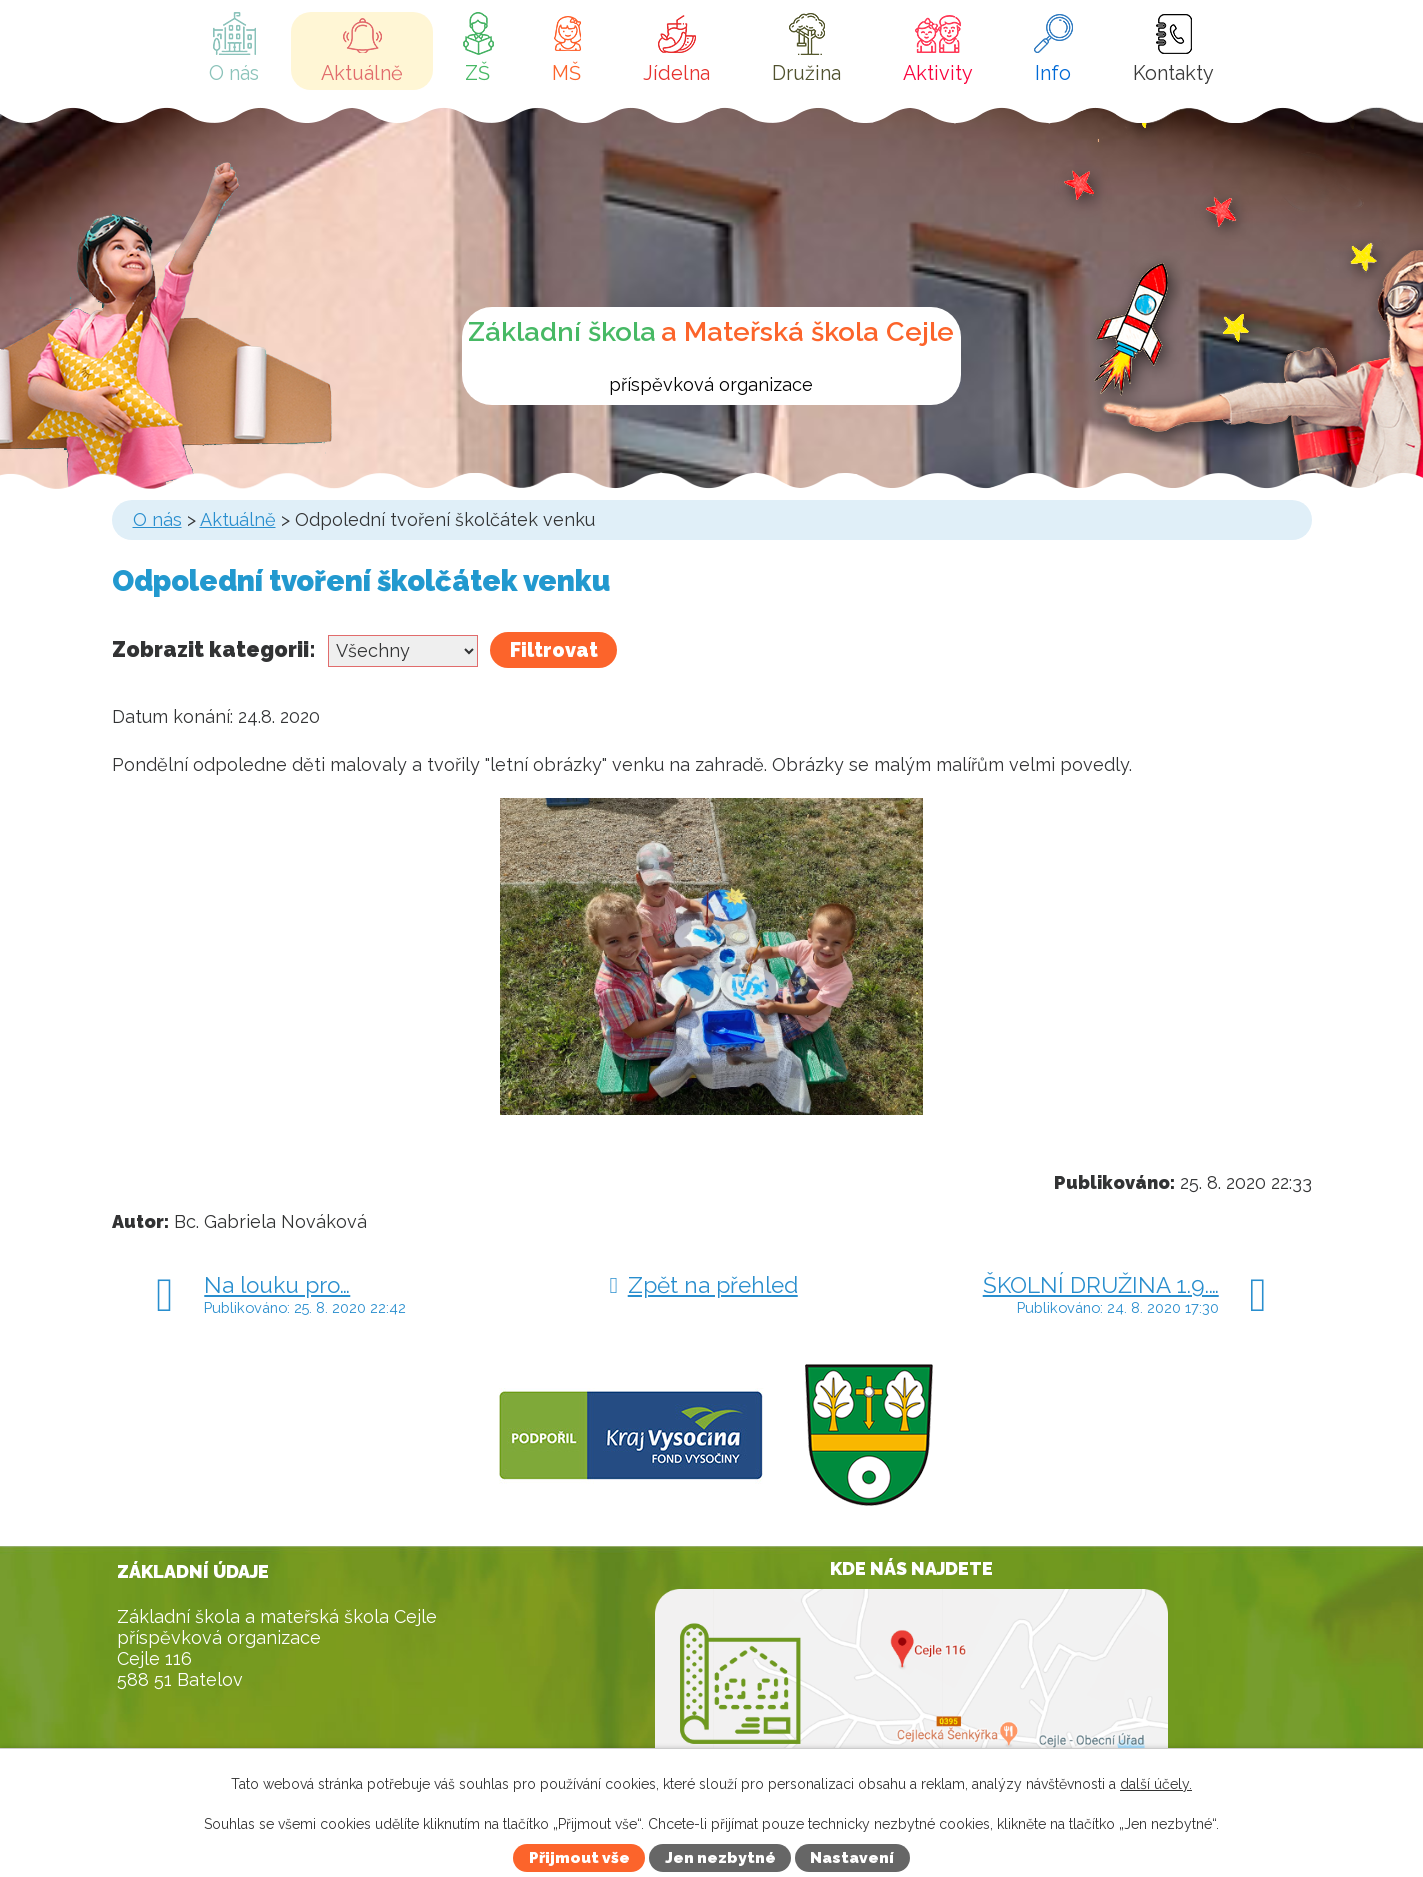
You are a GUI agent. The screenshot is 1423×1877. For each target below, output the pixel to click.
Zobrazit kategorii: (214, 649)
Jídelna (676, 73)
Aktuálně (362, 73)
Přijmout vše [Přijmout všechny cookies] (579, 1858)
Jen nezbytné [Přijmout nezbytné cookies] (720, 1858)
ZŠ (477, 73)
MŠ (566, 73)
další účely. (1156, 1784)
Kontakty (1173, 73)
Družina (806, 73)
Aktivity (938, 73)
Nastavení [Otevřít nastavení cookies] (852, 1858)
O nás (234, 73)
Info (1053, 73)
